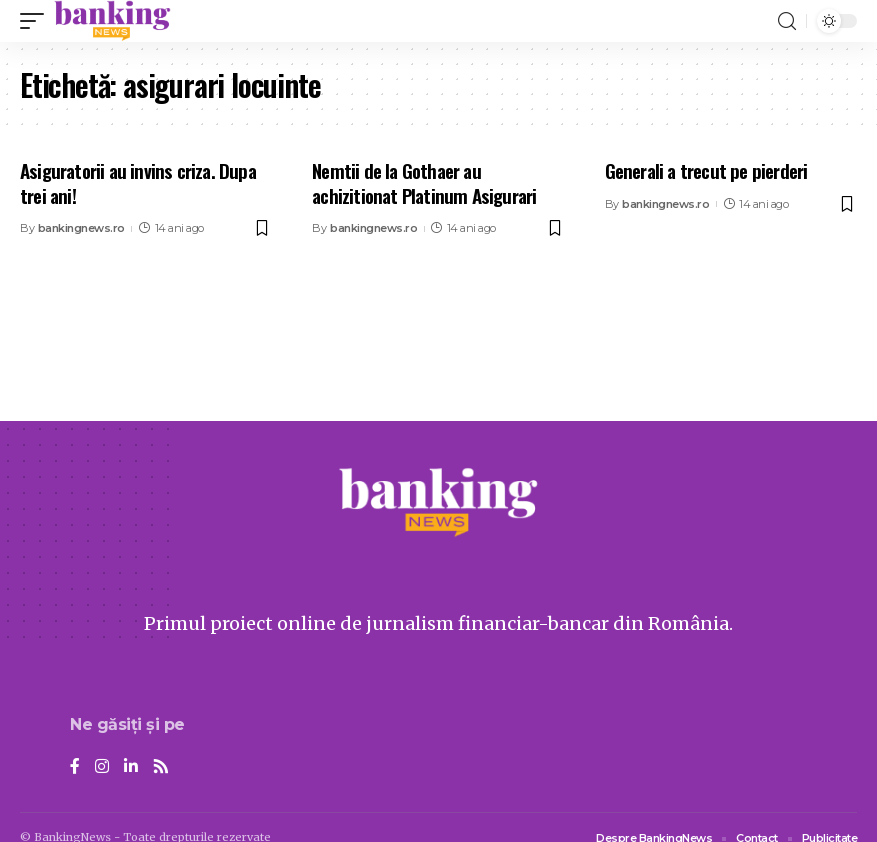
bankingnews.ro (81, 228)
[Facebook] (75, 767)
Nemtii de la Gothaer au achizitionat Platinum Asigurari (424, 182)
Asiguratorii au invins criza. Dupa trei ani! (138, 182)
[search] (787, 21)
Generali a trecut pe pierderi (706, 170)
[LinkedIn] (131, 767)
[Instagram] (102, 767)
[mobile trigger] (37, 21)
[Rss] (161, 767)
